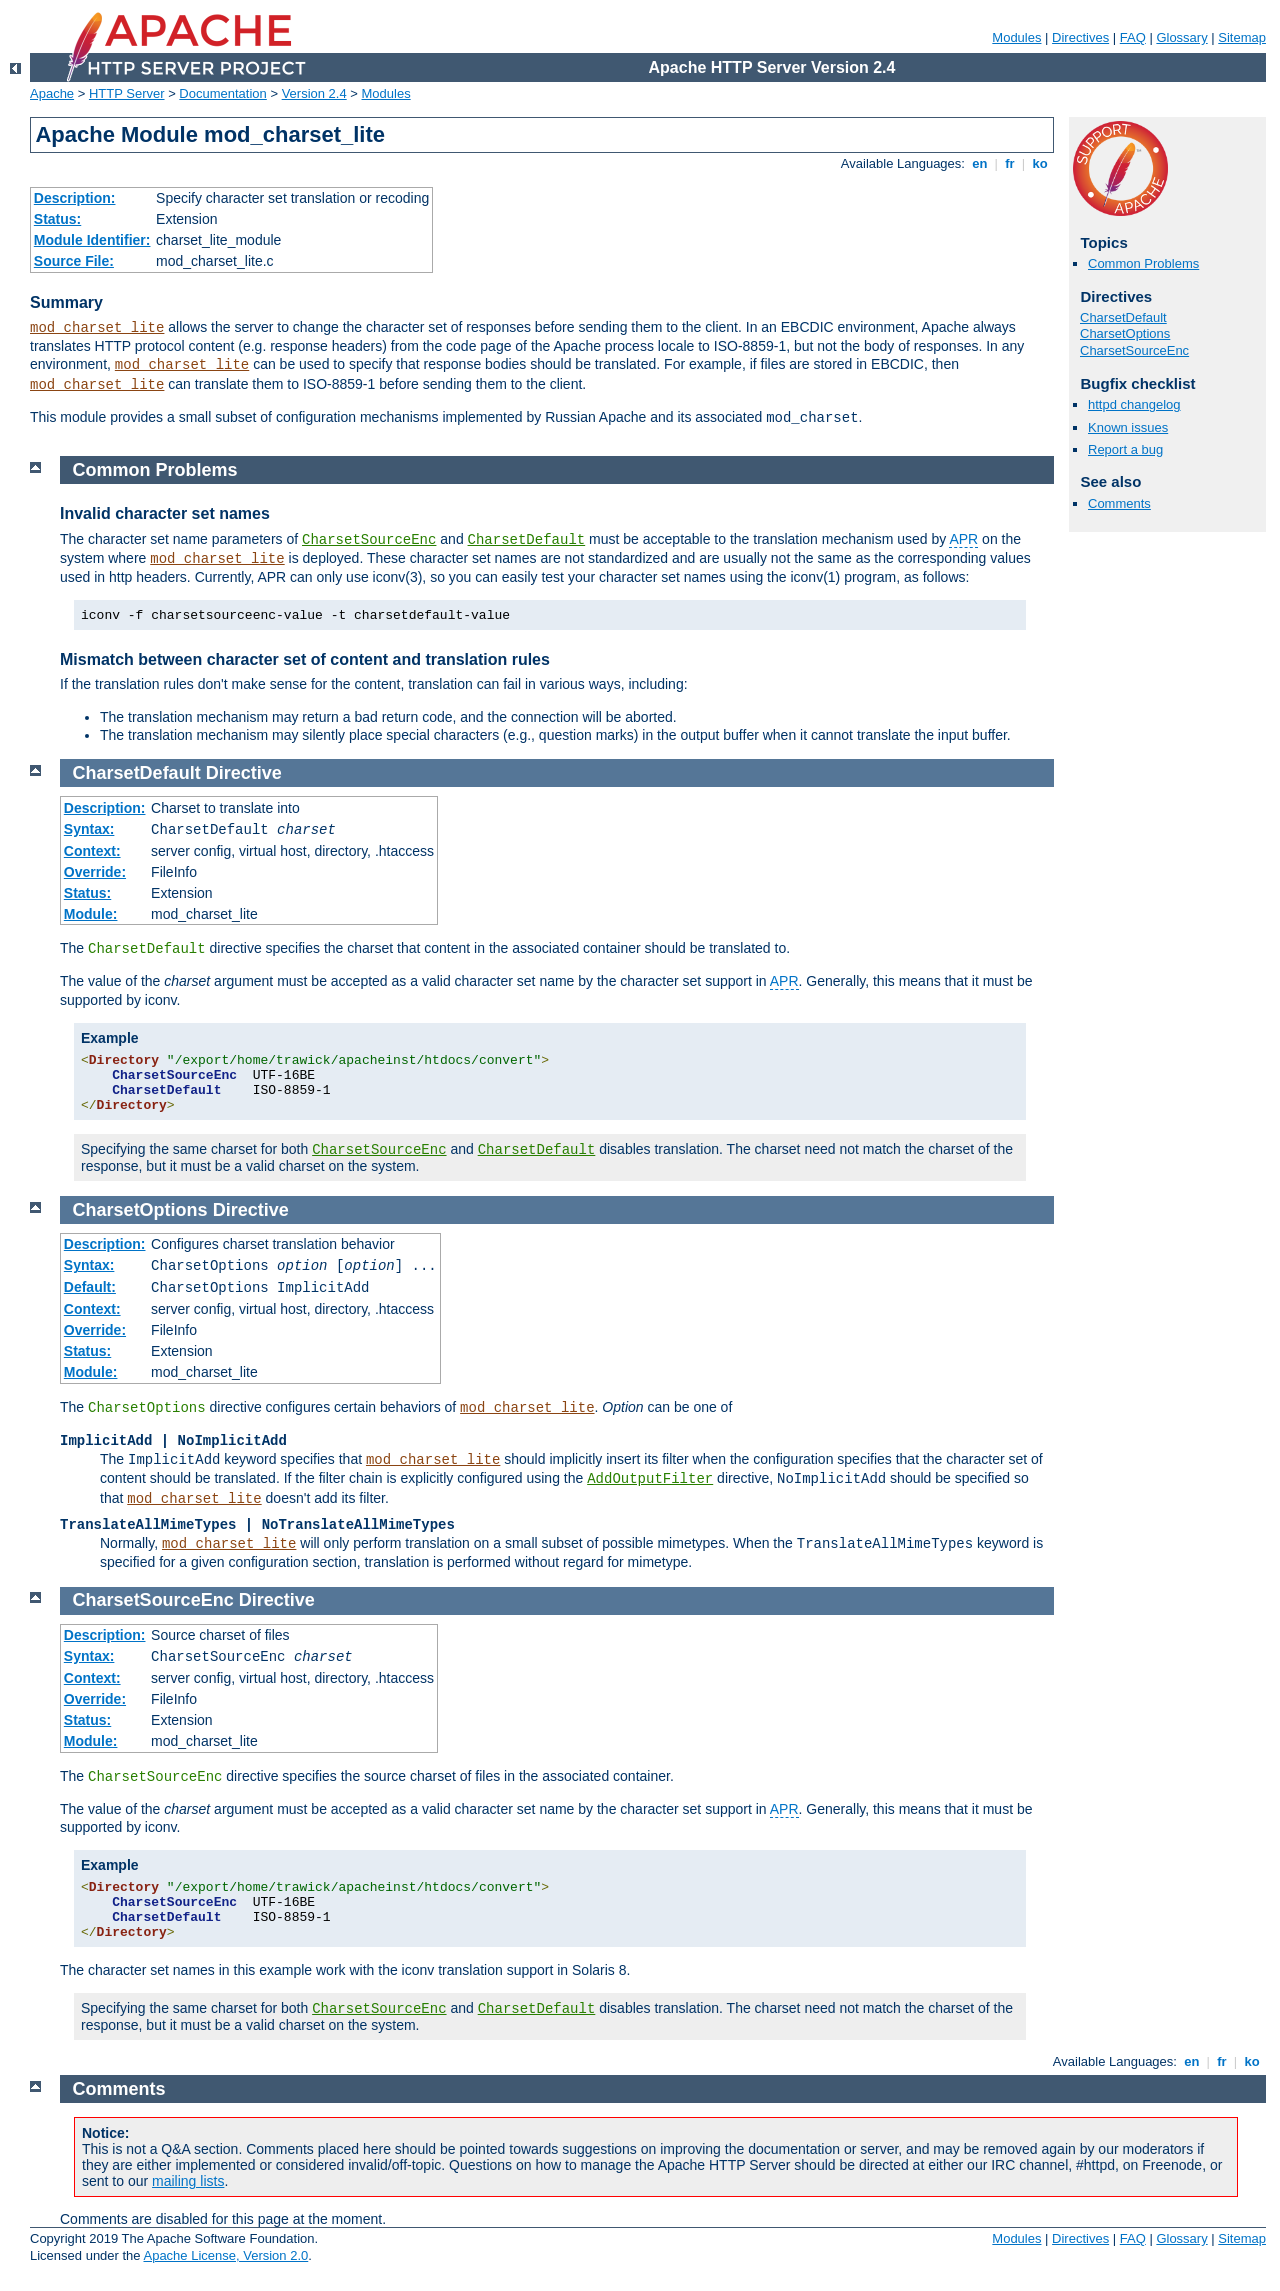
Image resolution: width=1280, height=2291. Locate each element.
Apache (52, 93)
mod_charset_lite (97, 328)
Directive (244, 773)
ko (1040, 163)
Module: (91, 914)
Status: (57, 219)
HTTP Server (127, 93)
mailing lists (188, 2181)
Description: (75, 198)
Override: (95, 872)
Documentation (222, 93)
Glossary (1181, 37)
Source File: (74, 261)
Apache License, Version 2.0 (225, 2255)
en (980, 163)
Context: (92, 851)
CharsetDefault (1123, 317)
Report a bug (1125, 449)
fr (1010, 163)
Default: (90, 1287)
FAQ (1133, 37)
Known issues (1128, 427)
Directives (1080, 37)
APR (963, 539)
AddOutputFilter (650, 1479)
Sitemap (1242, 37)
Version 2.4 (314, 93)
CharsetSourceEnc (1134, 350)
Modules (1016, 37)
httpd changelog (1134, 404)
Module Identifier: (92, 240)
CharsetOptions (1125, 333)
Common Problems (1143, 263)
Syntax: (89, 829)
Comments (1119, 503)
